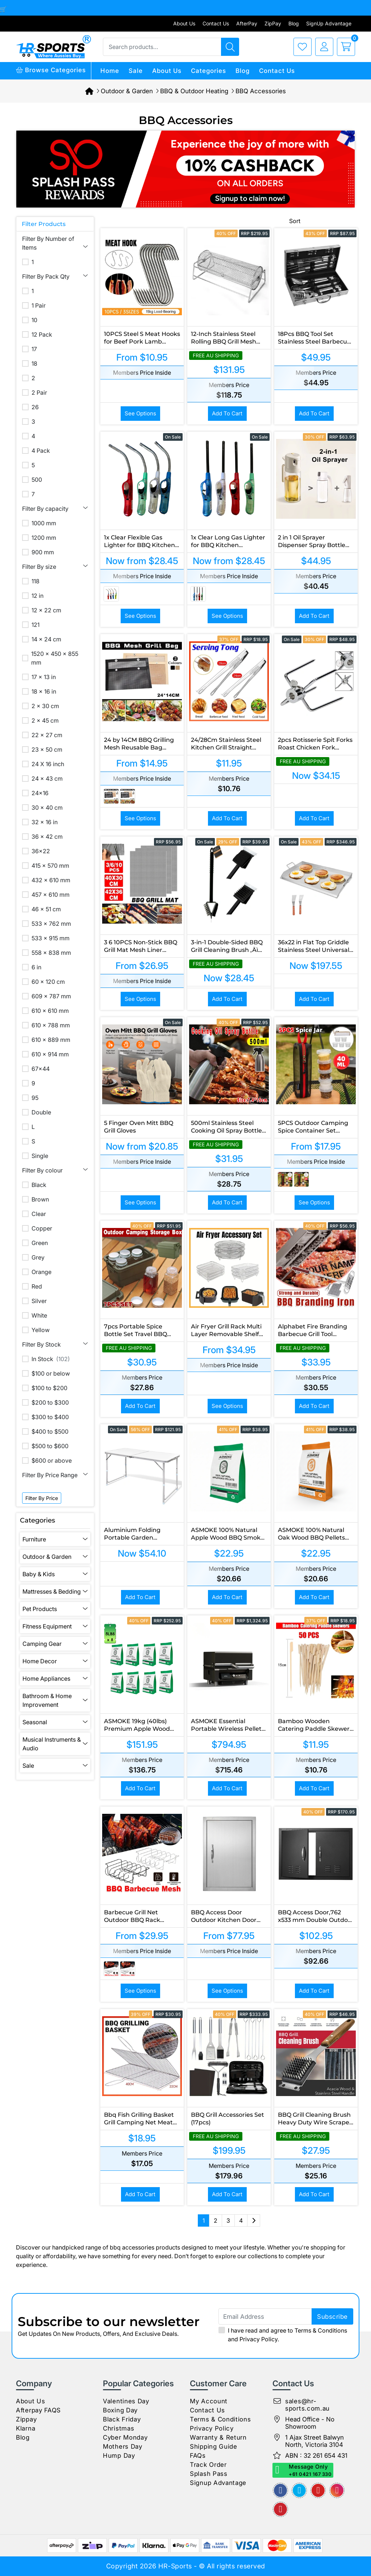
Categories (208, 70)
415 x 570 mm (50, 865)
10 (34, 320)
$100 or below (51, 1373)
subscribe (332, 2316)
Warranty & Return (218, 2437)
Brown (40, 1199)
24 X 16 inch (48, 764)
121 (35, 624)
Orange (41, 1271)
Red (37, 1286)
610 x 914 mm (50, 1054)
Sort (294, 221)
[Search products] (230, 47)
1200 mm (44, 537)
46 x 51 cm (46, 909)
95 (35, 1097)
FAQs (198, 2455)
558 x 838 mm (51, 952)
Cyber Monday (125, 2437)
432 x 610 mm (51, 880)
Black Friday (122, 2419)
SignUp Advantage (328, 23)
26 (35, 407)
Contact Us (216, 23)
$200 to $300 (50, 1402)
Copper (42, 1228)
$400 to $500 (50, 1431)
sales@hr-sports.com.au (307, 2405)
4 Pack (41, 450)
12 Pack (42, 334)
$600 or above (52, 1460)
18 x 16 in (44, 691)
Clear (39, 1213)
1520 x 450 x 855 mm (54, 658)
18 (34, 363)
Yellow (41, 1330)
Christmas (118, 2428)
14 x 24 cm (46, 639)
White (39, 1315)
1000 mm (44, 523)
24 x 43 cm (47, 778)
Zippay (26, 2419)
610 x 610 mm (50, 1010)
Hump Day (119, 2455)
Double (41, 1112)
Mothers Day (122, 2446)
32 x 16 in (45, 822)
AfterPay (246, 23)
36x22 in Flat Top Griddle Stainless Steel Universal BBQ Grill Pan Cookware (313, 950)
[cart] (344, 47)
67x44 (41, 1068)
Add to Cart (227, 413)
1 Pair (39, 305)
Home (109, 70)
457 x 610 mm (51, 894)
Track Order (208, 2464)
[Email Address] (285, 2316)
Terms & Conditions (321, 2330)
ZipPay (272, 23)
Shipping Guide (213, 2446)
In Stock (51, 1359)
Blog (293, 23)
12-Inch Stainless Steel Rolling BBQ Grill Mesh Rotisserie (223, 341)
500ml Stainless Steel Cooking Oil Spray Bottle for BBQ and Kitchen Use (227, 1130)
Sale (136, 70)
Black (39, 1184)
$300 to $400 (50, 1417)
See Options (140, 413)
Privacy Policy (258, 2339)
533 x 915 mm (51, 938)
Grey (38, 1257)
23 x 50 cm (47, 749)
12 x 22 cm (46, 610)
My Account (209, 2401)
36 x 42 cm (47, 836)
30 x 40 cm (47, 807)
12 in (37, 595)
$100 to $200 (49, 1388)
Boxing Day (120, 2410)
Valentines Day (126, 2401)
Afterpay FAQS (38, 2410)
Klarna (25, 2428)
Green (40, 1242)
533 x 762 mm (51, 923)
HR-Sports (175, 2566)
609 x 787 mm (51, 996)
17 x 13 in (44, 677)
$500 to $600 (50, 1446)
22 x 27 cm (47, 735)
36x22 (41, 851)
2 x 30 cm (45, 706)
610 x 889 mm (51, 1039)
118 (35, 581)
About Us (184, 23)
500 (37, 479)
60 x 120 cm (48, 981)
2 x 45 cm (45, 720)
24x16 (40, 793)
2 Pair (39, 392)
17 (34, 349)
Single (40, 1155)
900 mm (43, 552)
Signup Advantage (218, 2482)
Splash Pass (209, 2473)
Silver (39, 1301)
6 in (36, 967)
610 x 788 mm (51, 1025)
